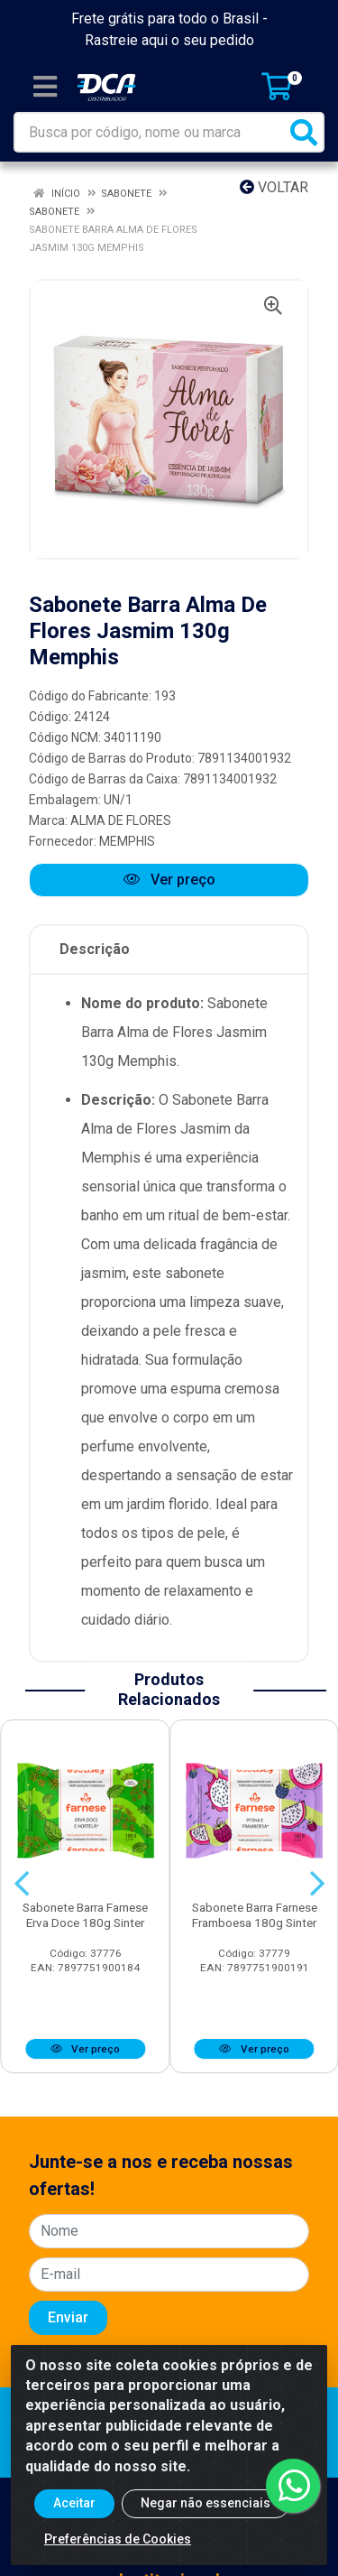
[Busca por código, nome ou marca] (150, 132)
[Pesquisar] (304, 132)
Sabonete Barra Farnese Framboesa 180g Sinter (254, 1915)
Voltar (274, 187)
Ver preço (169, 879)
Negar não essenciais (205, 2503)
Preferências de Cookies (117, 2539)
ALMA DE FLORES (120, 820)
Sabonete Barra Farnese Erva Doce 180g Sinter (85, 1915)
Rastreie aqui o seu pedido (169, 40)
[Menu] (45, 86)
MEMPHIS (127, 841)
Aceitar (74, 2503)
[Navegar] (22, 1883)
